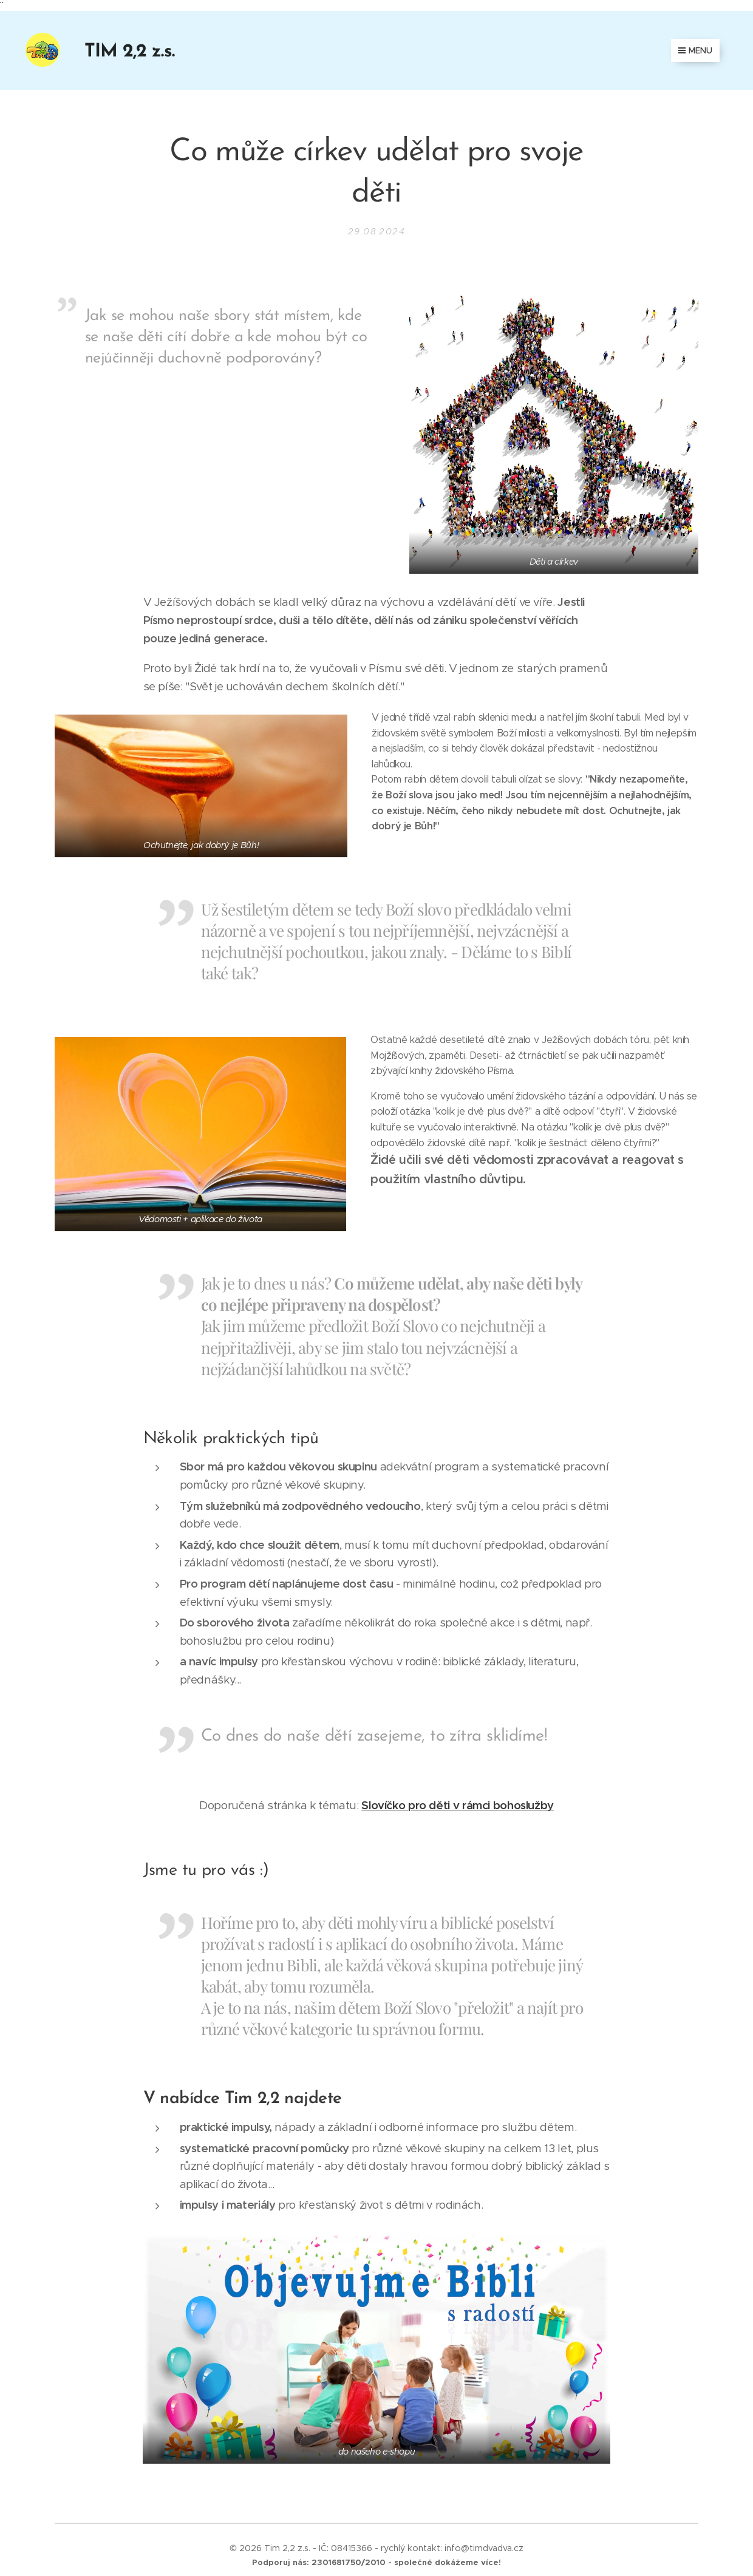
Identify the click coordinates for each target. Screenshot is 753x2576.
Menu (695, 50)
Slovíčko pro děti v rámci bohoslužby (457, 1805)
